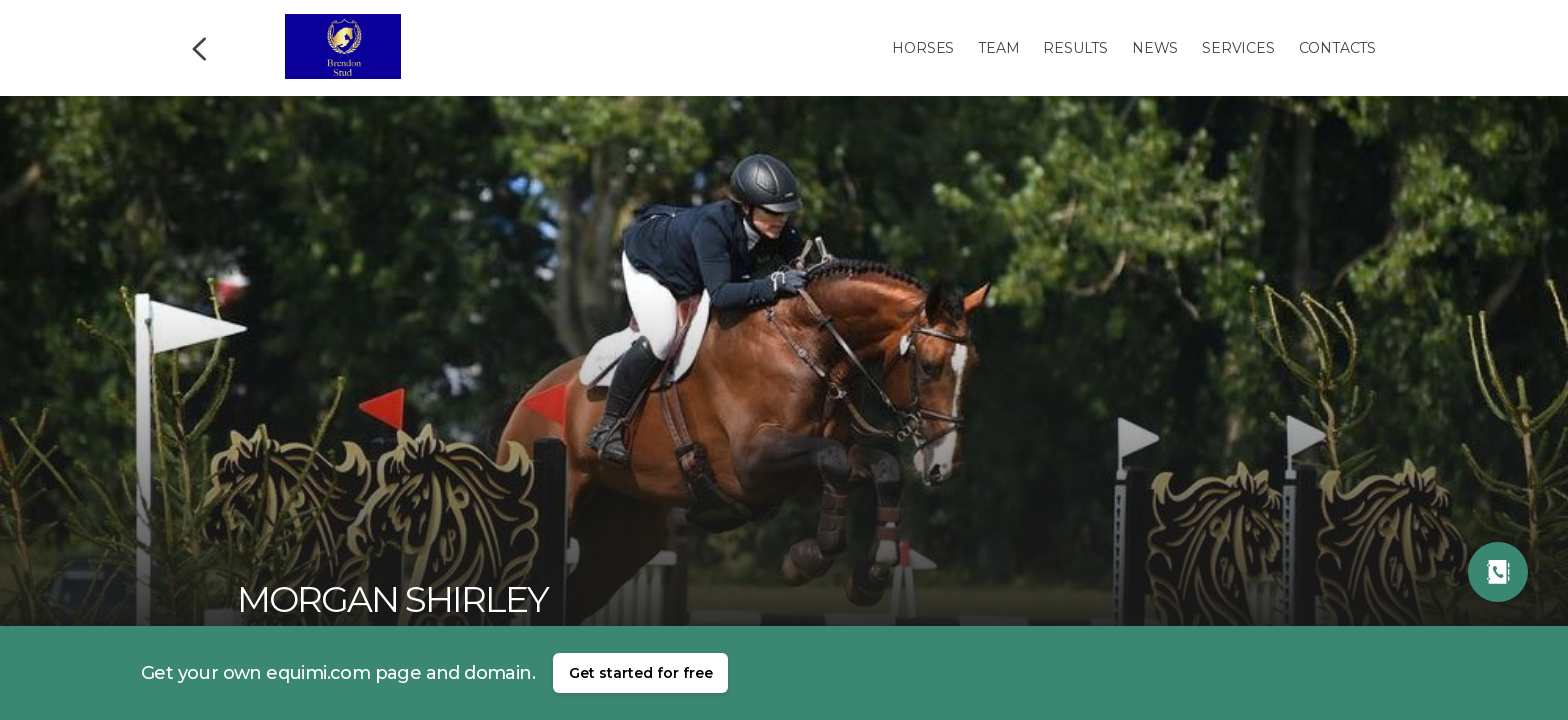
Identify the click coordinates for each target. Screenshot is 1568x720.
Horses (923, 48)
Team (998, 48)
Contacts (1337, 48)
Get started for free (641, 673)
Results (1075, 48)
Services (1238, 48)
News (1155, 48)
